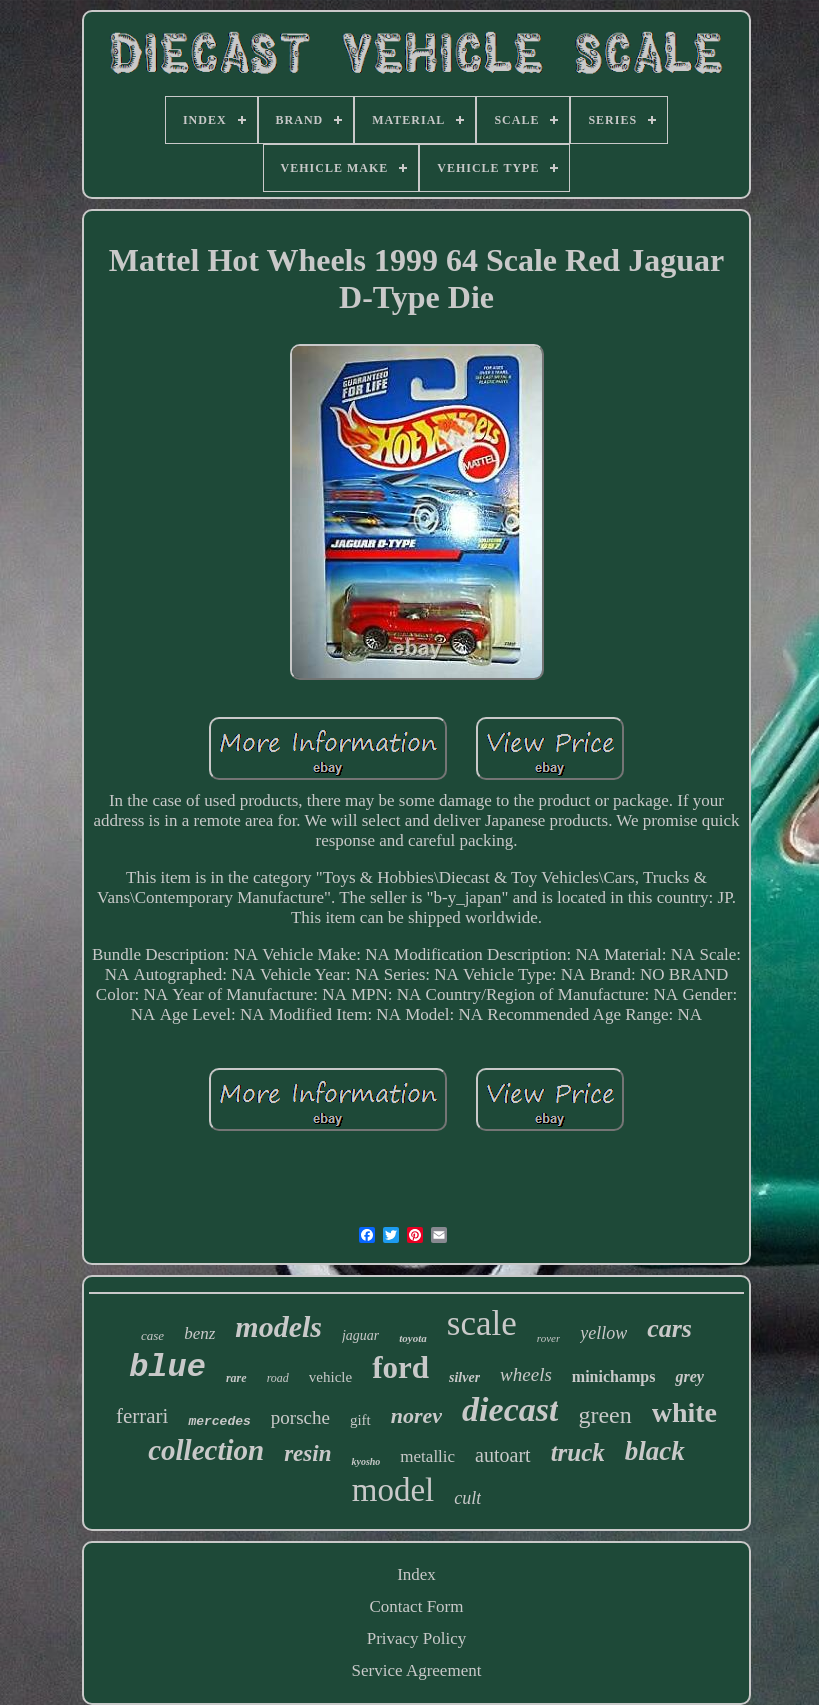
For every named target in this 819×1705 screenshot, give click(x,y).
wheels (526, 1374)
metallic (427, 1456)
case (152, 1335)
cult (467, 1498)
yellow (603, 1333)
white (684, 1412)
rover (548, 1338)
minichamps (614, 1376)
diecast (510, 1409)
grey (689, 1376)
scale (482, 1323)
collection (206, 1450)
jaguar (360, 1335)
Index (416, 1574)
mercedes (219, 1421)
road (278, 1378)
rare (236, 1378)
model (393, 1490)
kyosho (365, 1461)
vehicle (330, 1377)
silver (464, 1377)
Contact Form (417, 1606)
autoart (503, 1455)
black (655, 1451)
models (278, 1326)
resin (307, 1453)
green (604, 1415)
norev (416, 1415)
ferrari (142, 1416)
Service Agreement (417, 1670)
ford (400, 1367)
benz (199, 1333)
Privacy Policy (417, 1638)
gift (360, 1420)
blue (167, 1367)
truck (578, 1452)
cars (669, 1328)
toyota (413, 1338)
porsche (300, 1417)
